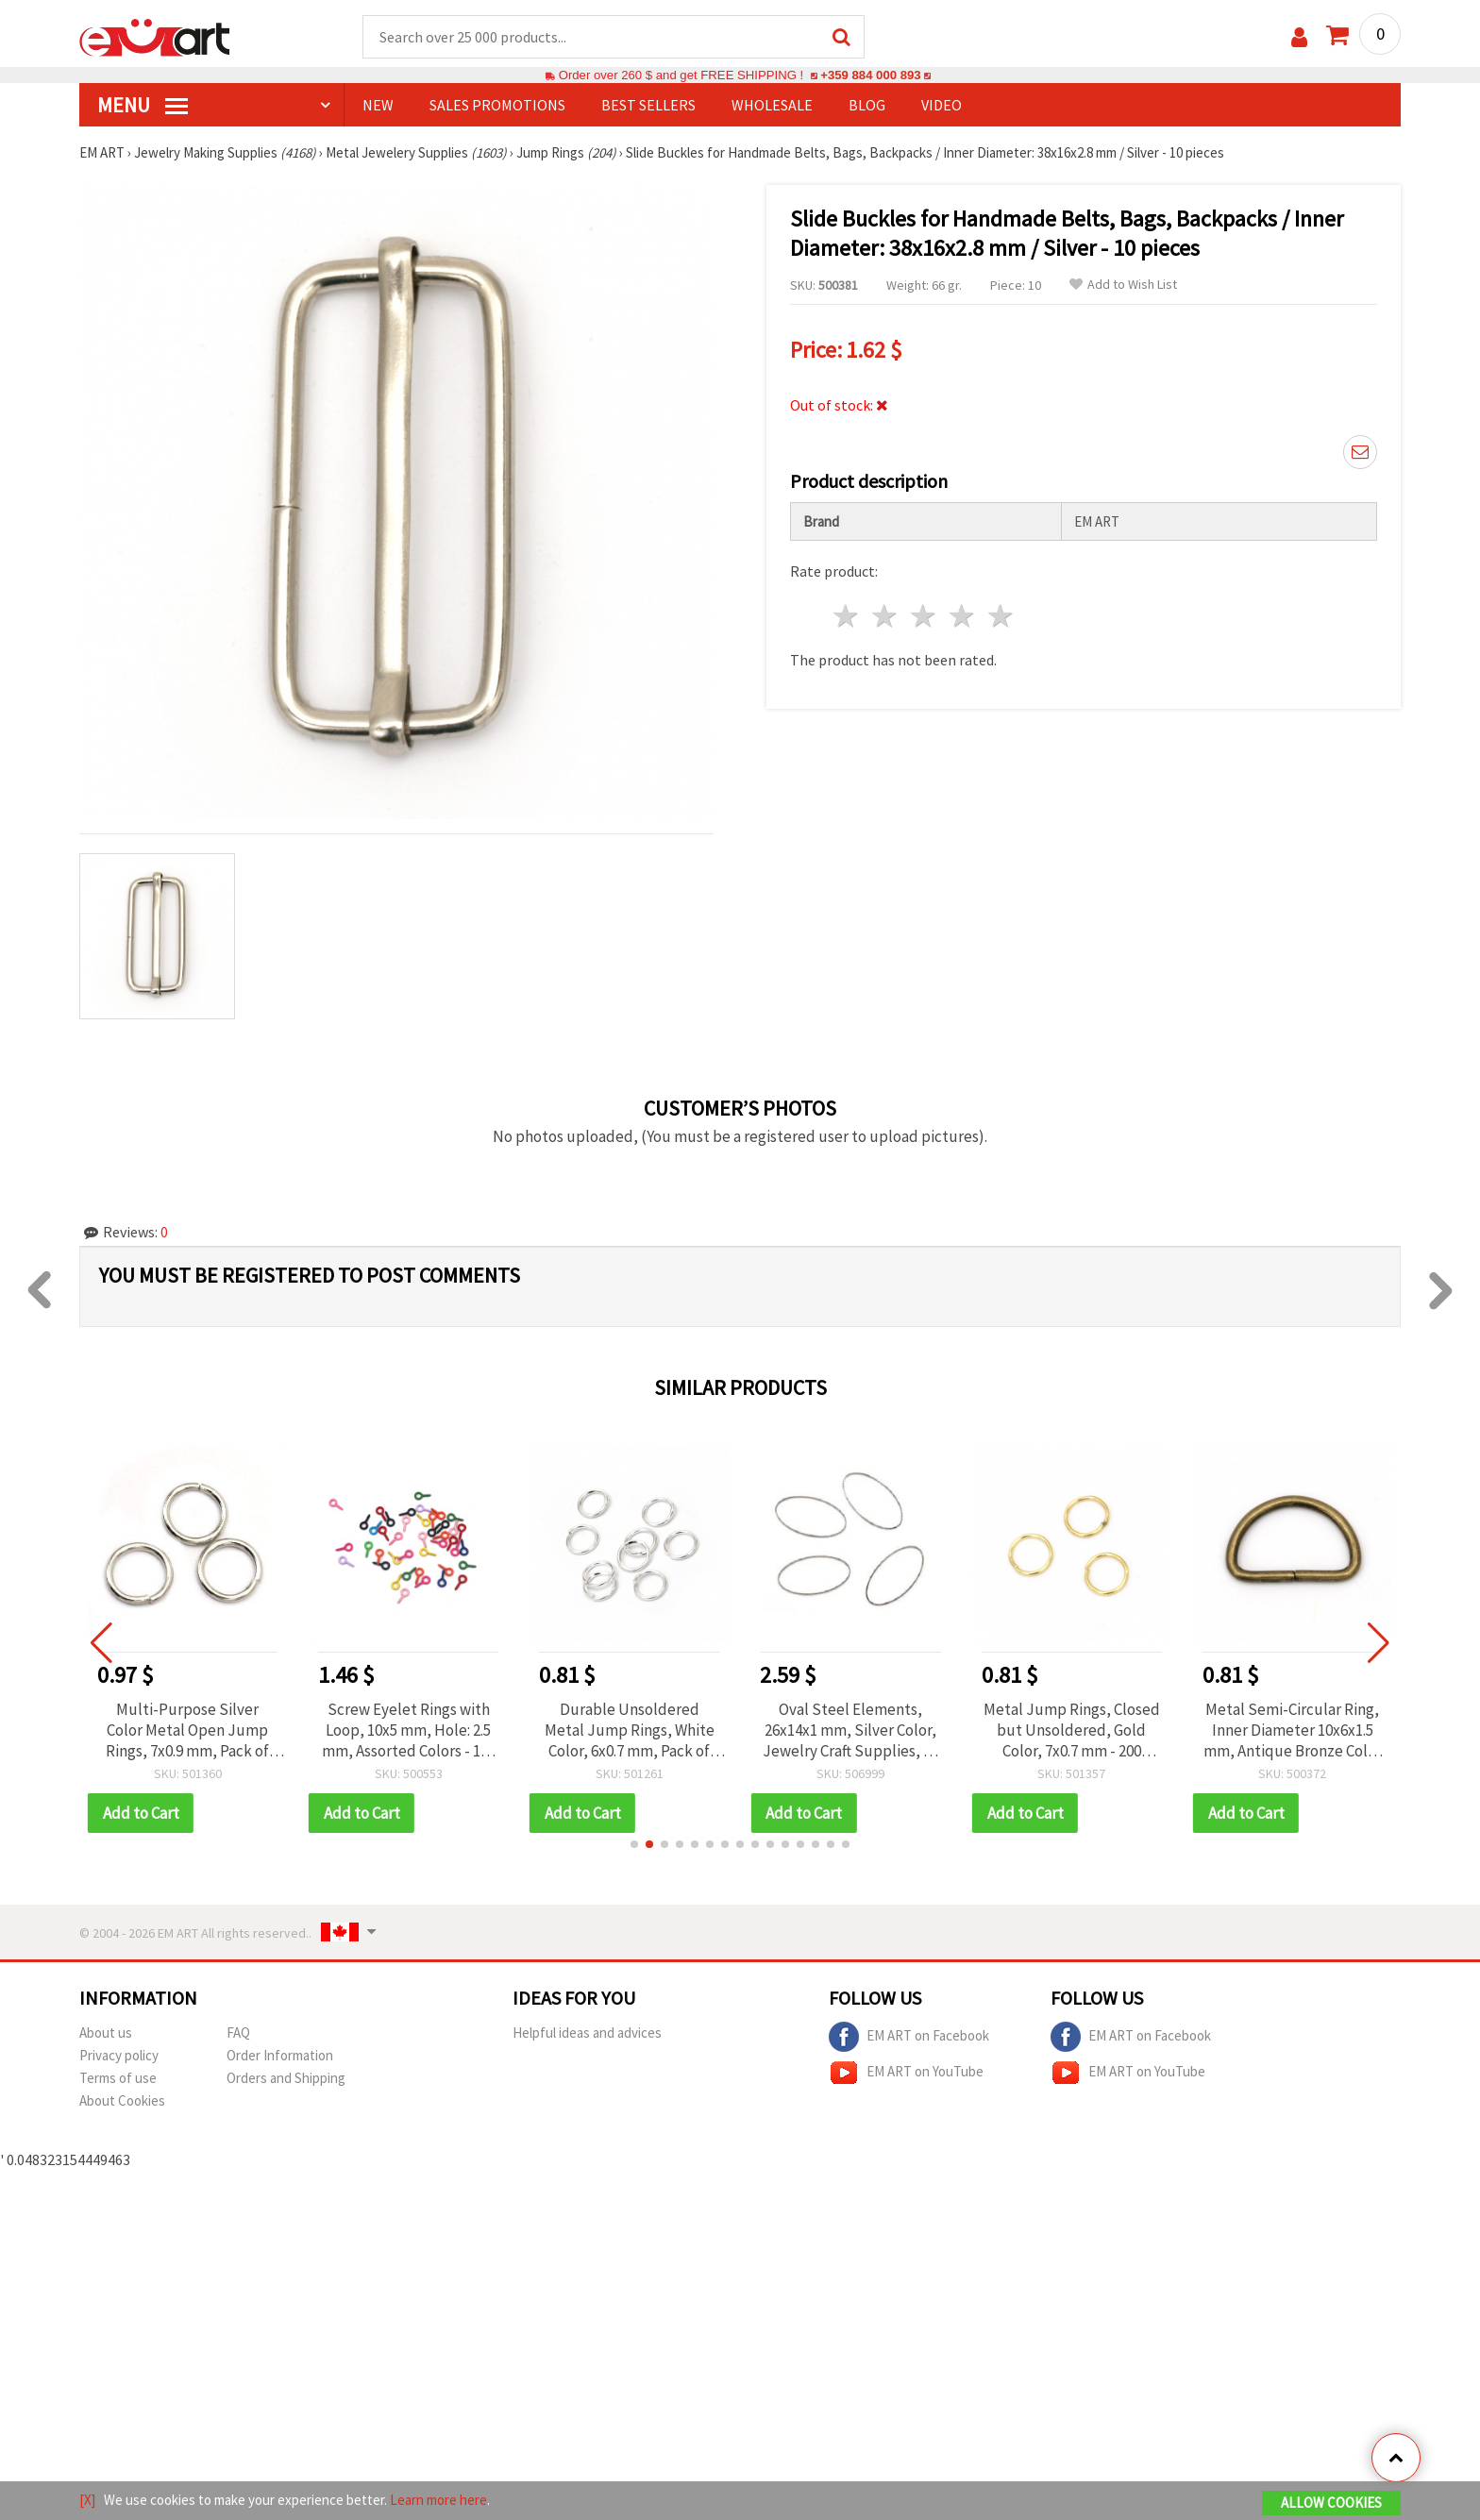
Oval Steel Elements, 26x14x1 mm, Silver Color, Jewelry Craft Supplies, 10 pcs (867, 1730)
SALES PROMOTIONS (497, 104)
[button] (634, 1844)
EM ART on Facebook (909, 2037)
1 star (847, 615)
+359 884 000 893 (870, 75)
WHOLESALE (772, 104)
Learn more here (438, 2500)
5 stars (1001, 615)
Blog (867, 104)
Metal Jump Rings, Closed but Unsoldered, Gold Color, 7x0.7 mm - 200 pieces (1088, 1730)
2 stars (885, 615)
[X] (87, 2500)
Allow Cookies (1331, 2503)
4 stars (962, 615)
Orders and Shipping (286, 2078)
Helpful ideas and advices (587, 2032)
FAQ (238, 2032)
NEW (378, 104)
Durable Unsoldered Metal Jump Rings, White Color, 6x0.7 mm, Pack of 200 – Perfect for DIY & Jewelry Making (646, 1730)
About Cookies (122, 2100)
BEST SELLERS (648, 104)
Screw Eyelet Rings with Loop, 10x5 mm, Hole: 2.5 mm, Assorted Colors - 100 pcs (425, 1730)
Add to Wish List (1123, 284)
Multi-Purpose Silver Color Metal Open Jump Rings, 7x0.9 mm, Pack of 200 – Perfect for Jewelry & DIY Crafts (204, 1730)
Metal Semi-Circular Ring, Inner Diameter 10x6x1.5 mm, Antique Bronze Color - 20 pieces (1308, 1730)
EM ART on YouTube (906, 2073)
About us (105, 2032)
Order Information (280, 2055)
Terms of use (118, 2078)
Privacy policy (119, 2055)
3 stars (924, 615)
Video (941, 104)
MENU (142, 105)
